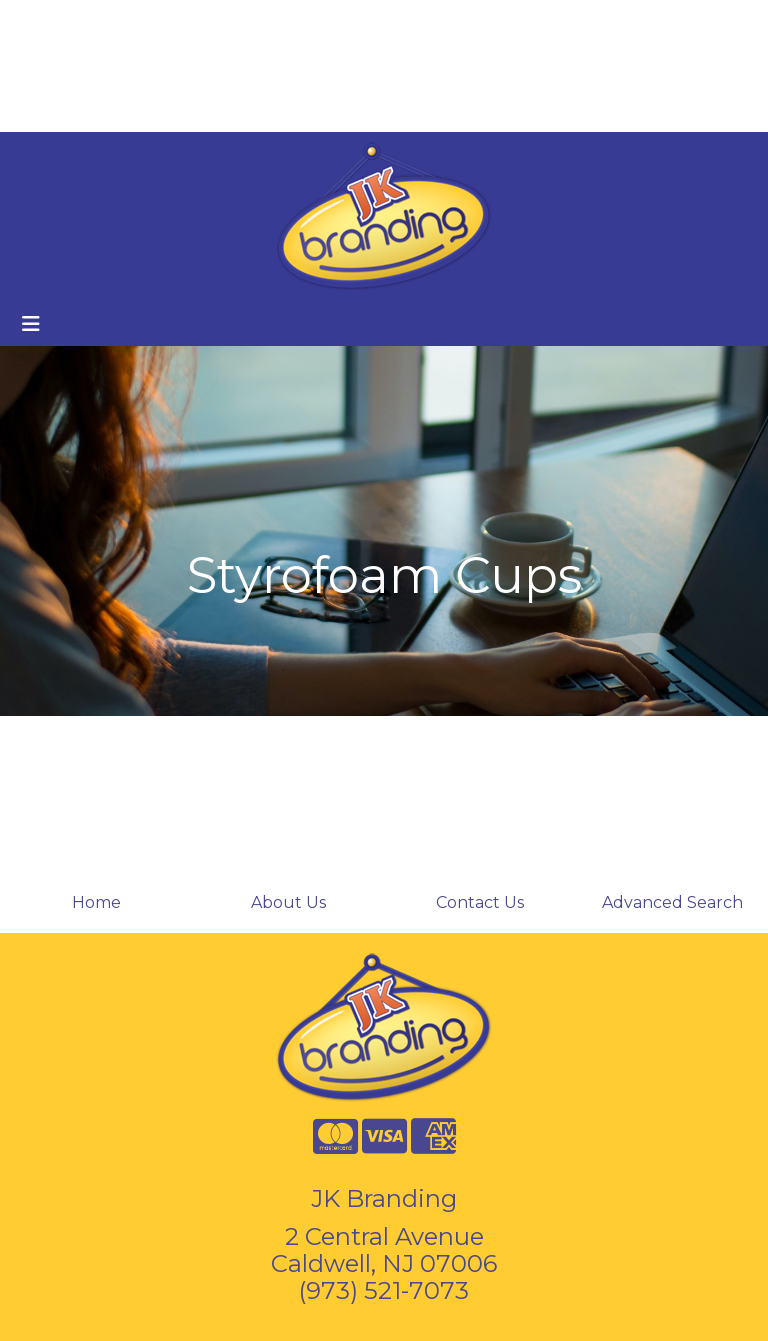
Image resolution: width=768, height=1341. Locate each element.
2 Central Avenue (384, 1236)
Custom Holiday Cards (107, 109)
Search (490, 21)
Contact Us (480, 902)
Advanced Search (672, 902)
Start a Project (267, 109)
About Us (288, 902)
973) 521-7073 (387, 1290)
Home (43, 21)
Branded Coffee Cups (105, 65)
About (107, 21)
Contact (212, 21)
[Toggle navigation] (31, 324)
